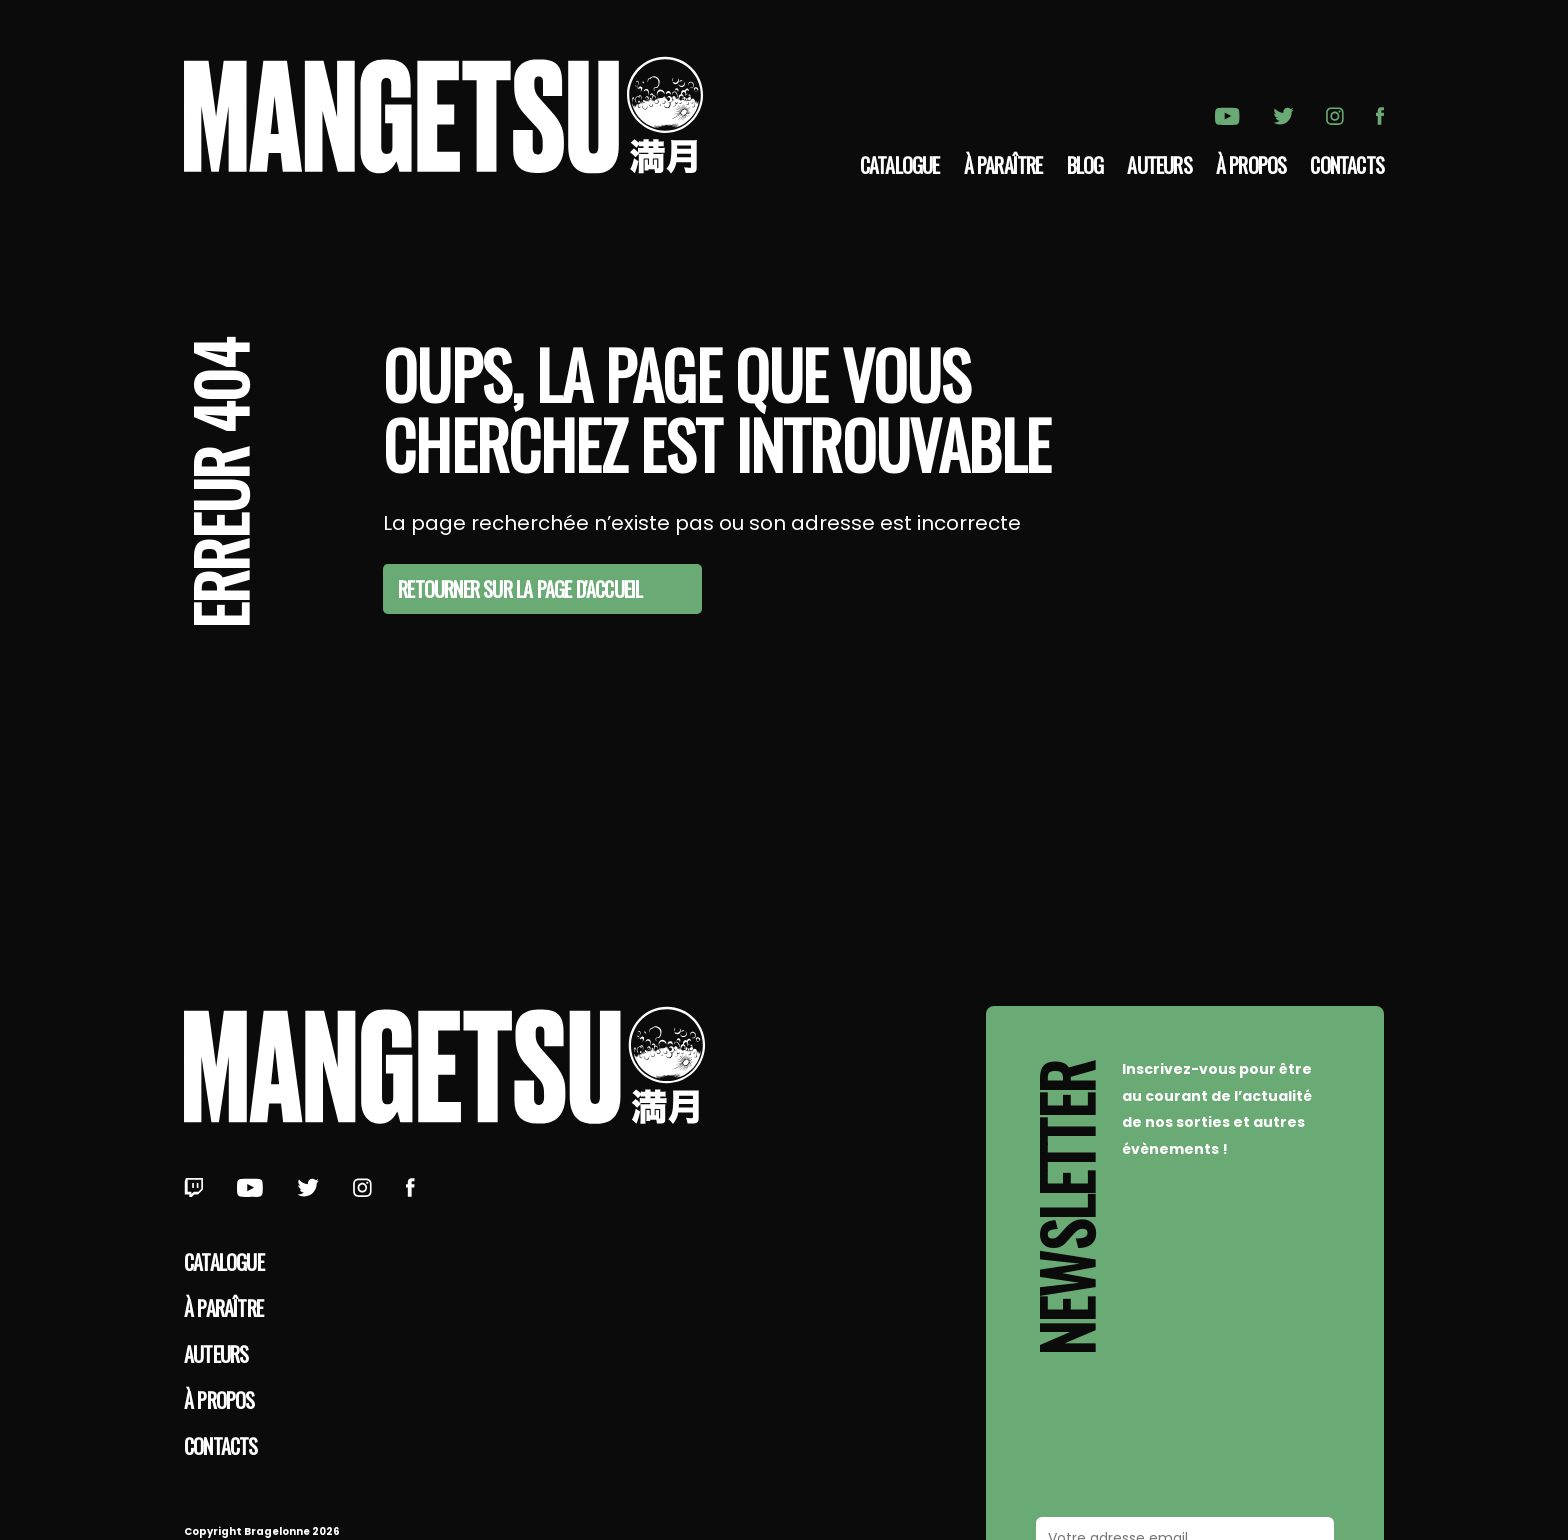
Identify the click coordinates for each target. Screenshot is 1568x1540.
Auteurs (1159, 165)
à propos (1251, 165)
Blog (1085, 165)
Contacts (1347, 165)
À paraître (1003, 165)
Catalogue (900, 165)
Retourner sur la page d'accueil (520, 589)
